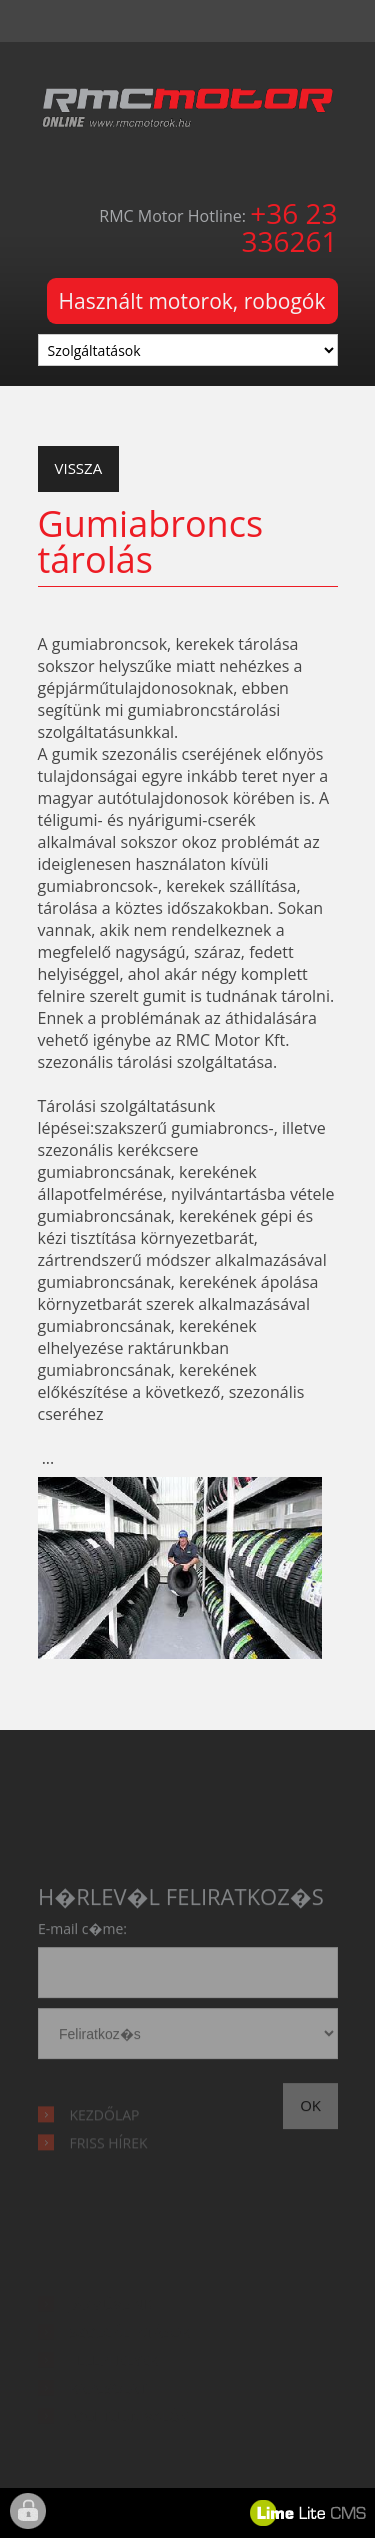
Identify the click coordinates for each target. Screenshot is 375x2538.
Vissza (79, 468)
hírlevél (188, 2038)
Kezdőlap (105, 2123)
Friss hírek (109, 2151)
